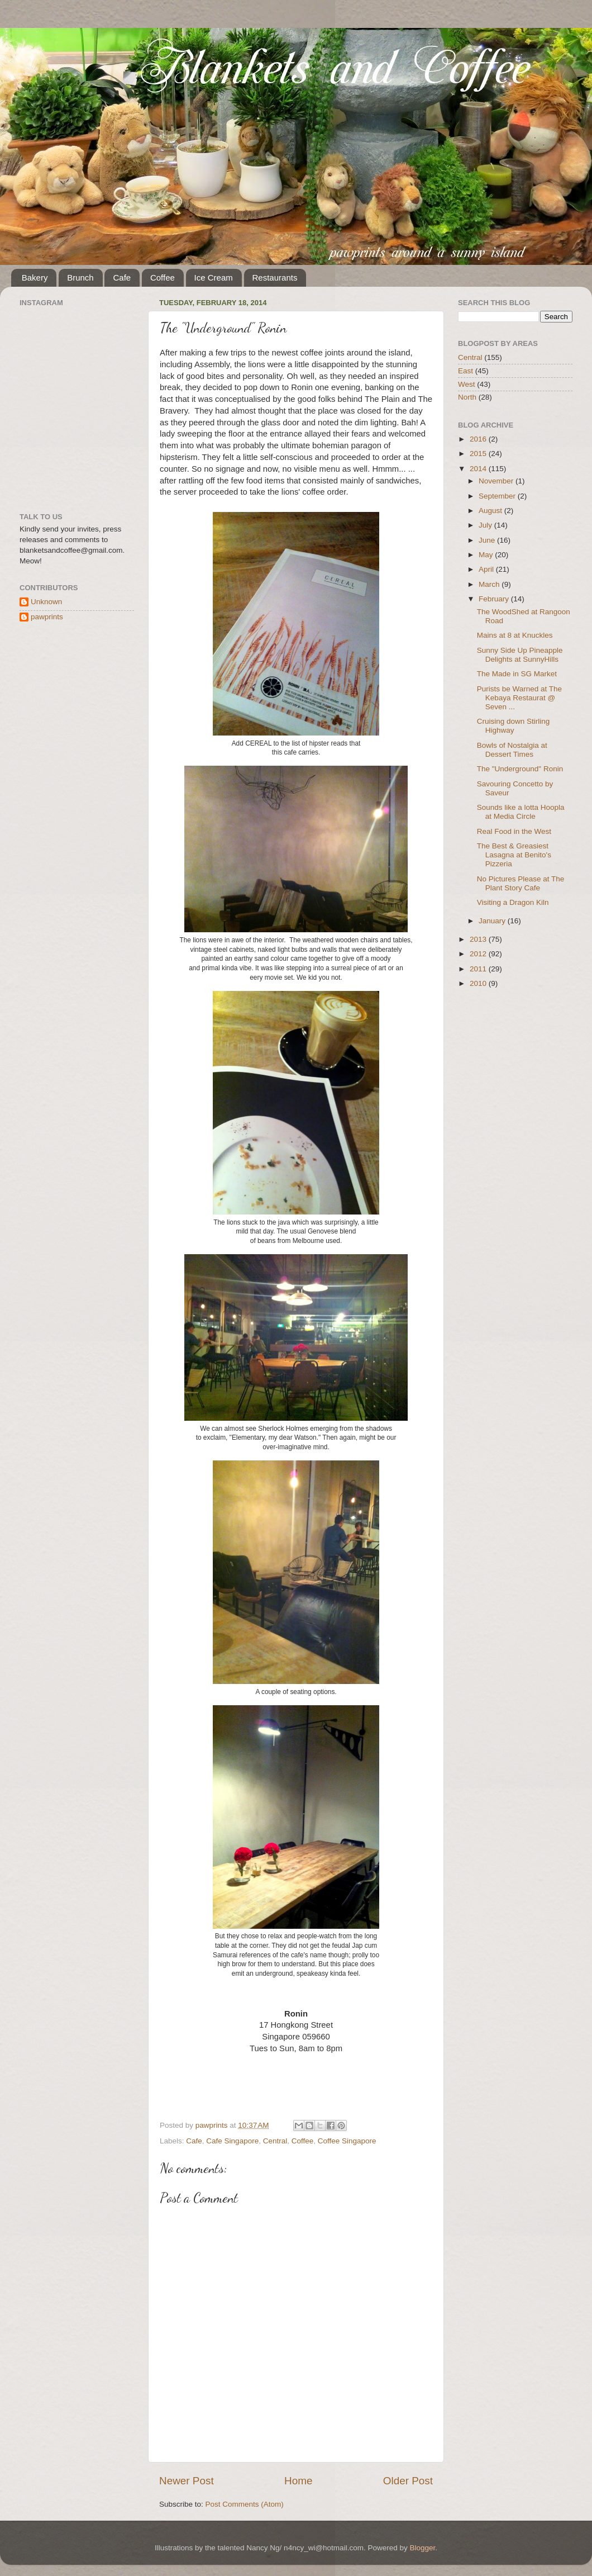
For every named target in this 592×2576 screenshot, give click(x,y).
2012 (479, 954)
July (486, 525)
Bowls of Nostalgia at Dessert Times (512, 749)
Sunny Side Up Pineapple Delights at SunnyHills (520, 654)
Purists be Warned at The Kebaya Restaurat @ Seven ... (519, 698)
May (487, 555)
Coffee (162, 277)
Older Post (408, 2481)
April (487, 569)
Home (298, 2481)
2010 (479, 983)
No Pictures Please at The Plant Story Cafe (521, 883)
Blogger (422, 2548)
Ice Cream (213, 277)
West (466, 384)
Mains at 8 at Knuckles (515, 635)
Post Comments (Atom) (245, 2504)
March (490, 584)
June (488, 540)
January (493, 921)
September (498, 496)
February (495, 599)
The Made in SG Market (517, 674)
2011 (479, 969)
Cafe (122, 277)
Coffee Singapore (347, 2141)
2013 (479, 939)
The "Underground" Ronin (520, 769)
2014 (479, 468)
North (467, 397)
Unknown (46, 601)
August (491, 510)
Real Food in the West (514, 831)
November (497, 481)
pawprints (47, 617)
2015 (479, 453)
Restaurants (275, 277)
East (465, 371)
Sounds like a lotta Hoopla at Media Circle (521, 811)
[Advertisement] (514, 1063)
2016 (479, 439)
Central (275, 2141)
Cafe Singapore (232, 2141)
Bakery (35, 277)
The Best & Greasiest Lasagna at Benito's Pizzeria (514, 855)
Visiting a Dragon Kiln (513, 902)
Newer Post (186, 2481)
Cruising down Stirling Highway (513, 725)
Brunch (80, 277)
